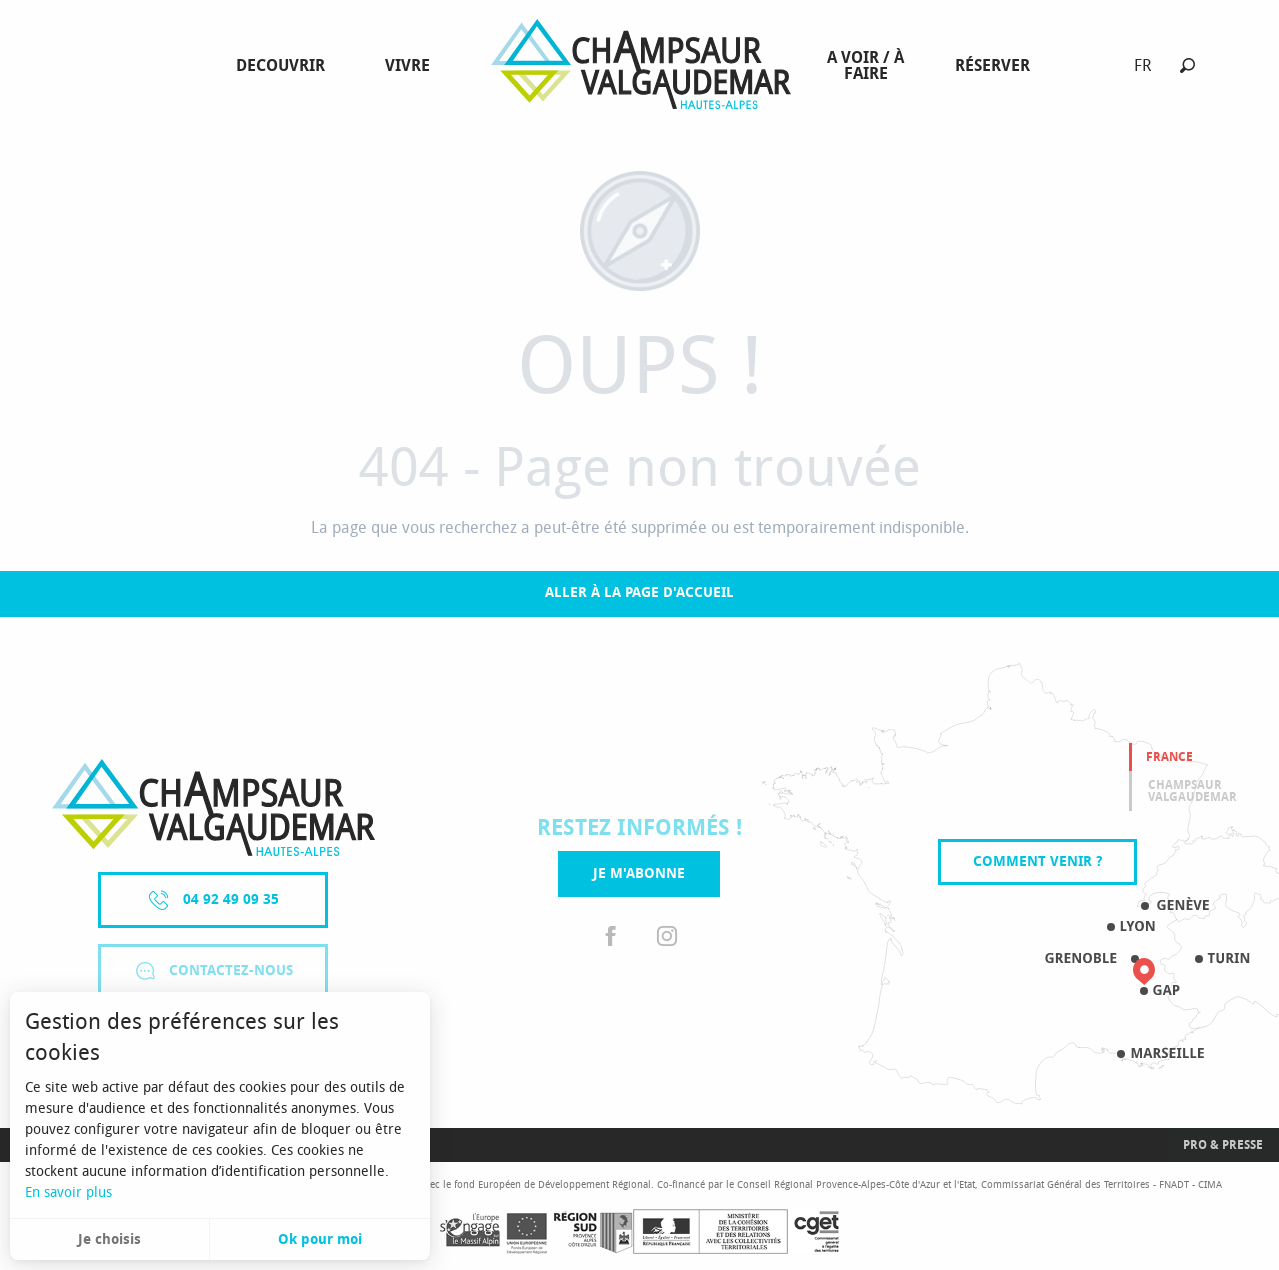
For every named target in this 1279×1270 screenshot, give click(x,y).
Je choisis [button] (109, 1239)
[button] (1187, 65)
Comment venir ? (1037, 861)
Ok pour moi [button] (320, 1239)
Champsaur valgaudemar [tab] (1192, 791)
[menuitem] (284, 66)
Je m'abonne (639, 873)
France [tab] (1169, 757)
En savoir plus (68, 1192)
